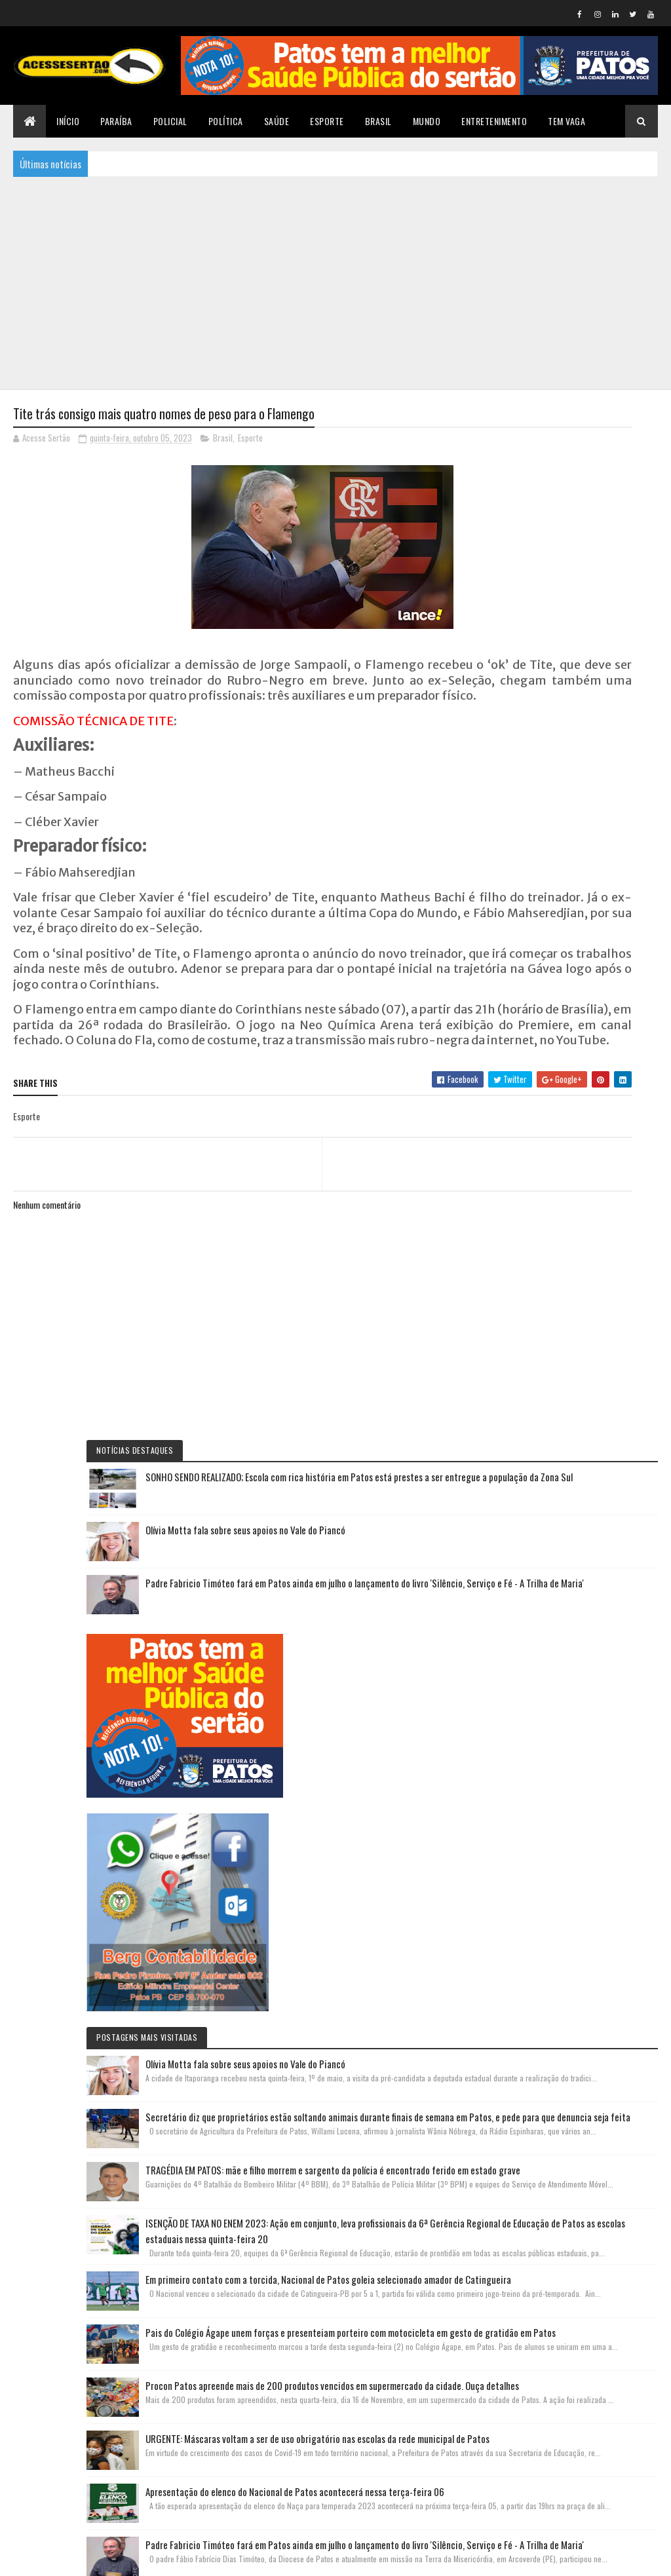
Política (225, 121)
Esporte (327, 121)
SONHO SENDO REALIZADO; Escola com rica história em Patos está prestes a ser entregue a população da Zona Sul (581, 476)
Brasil (378, 121)
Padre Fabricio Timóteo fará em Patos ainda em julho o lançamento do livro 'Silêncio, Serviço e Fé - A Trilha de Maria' (583, 629)
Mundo (427, 121)
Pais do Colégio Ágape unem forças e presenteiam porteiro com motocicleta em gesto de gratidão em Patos (583, 1762)
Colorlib (63, 2558)
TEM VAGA (566, 121)
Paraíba (116, 121)
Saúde (277, 121)
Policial (170, 121)
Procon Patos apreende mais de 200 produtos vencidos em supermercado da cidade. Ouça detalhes (583, 1894)
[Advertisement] (335, 281)
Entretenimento (494, 121)
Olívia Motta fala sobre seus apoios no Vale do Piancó (611, 553)
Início (67, 121)
